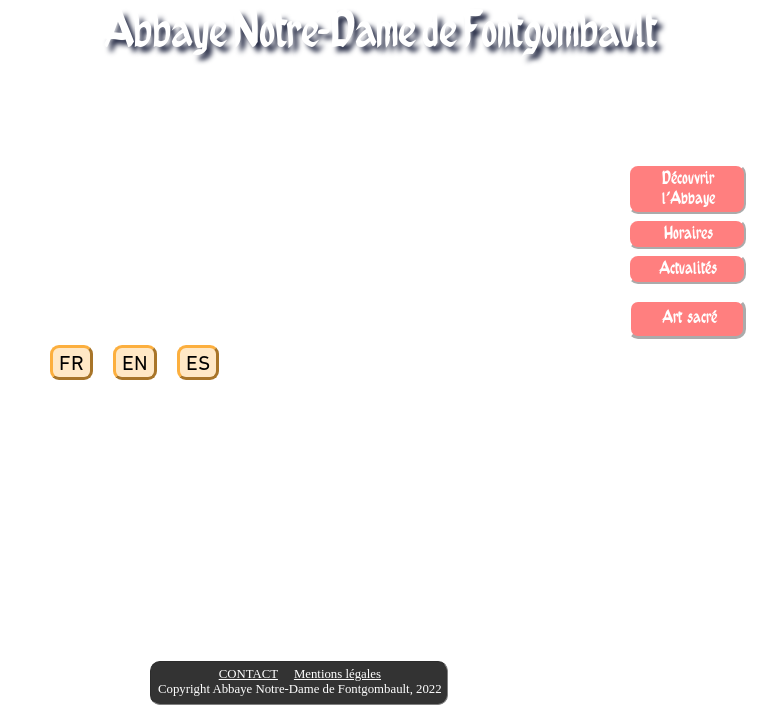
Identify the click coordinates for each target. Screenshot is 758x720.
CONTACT (248, 674)
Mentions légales (337, 674)
